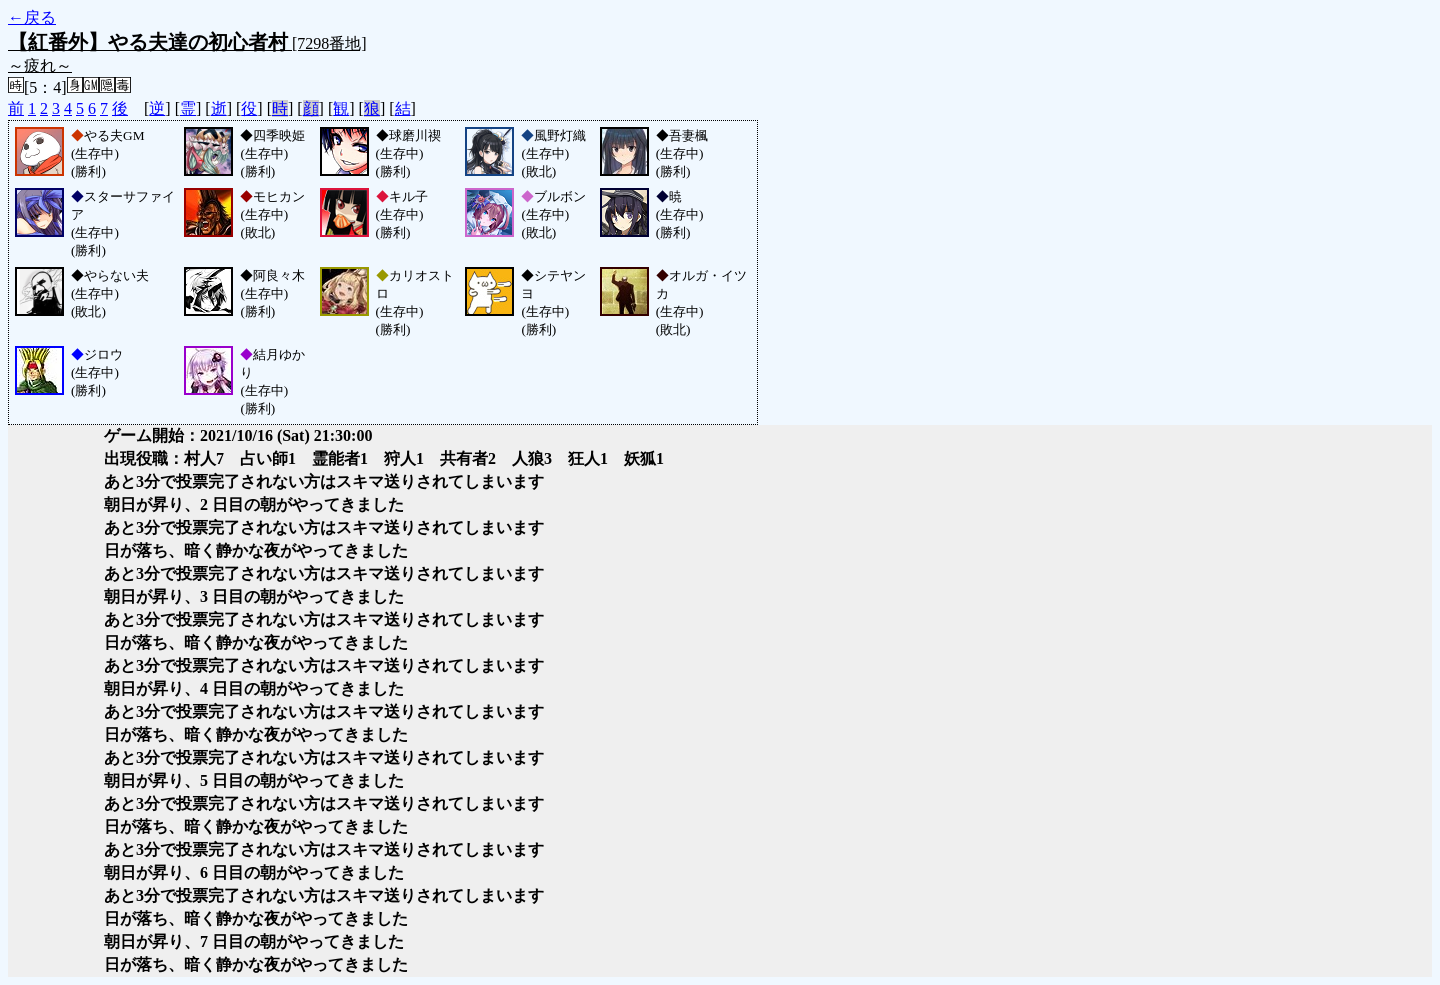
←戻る (32, 17)
